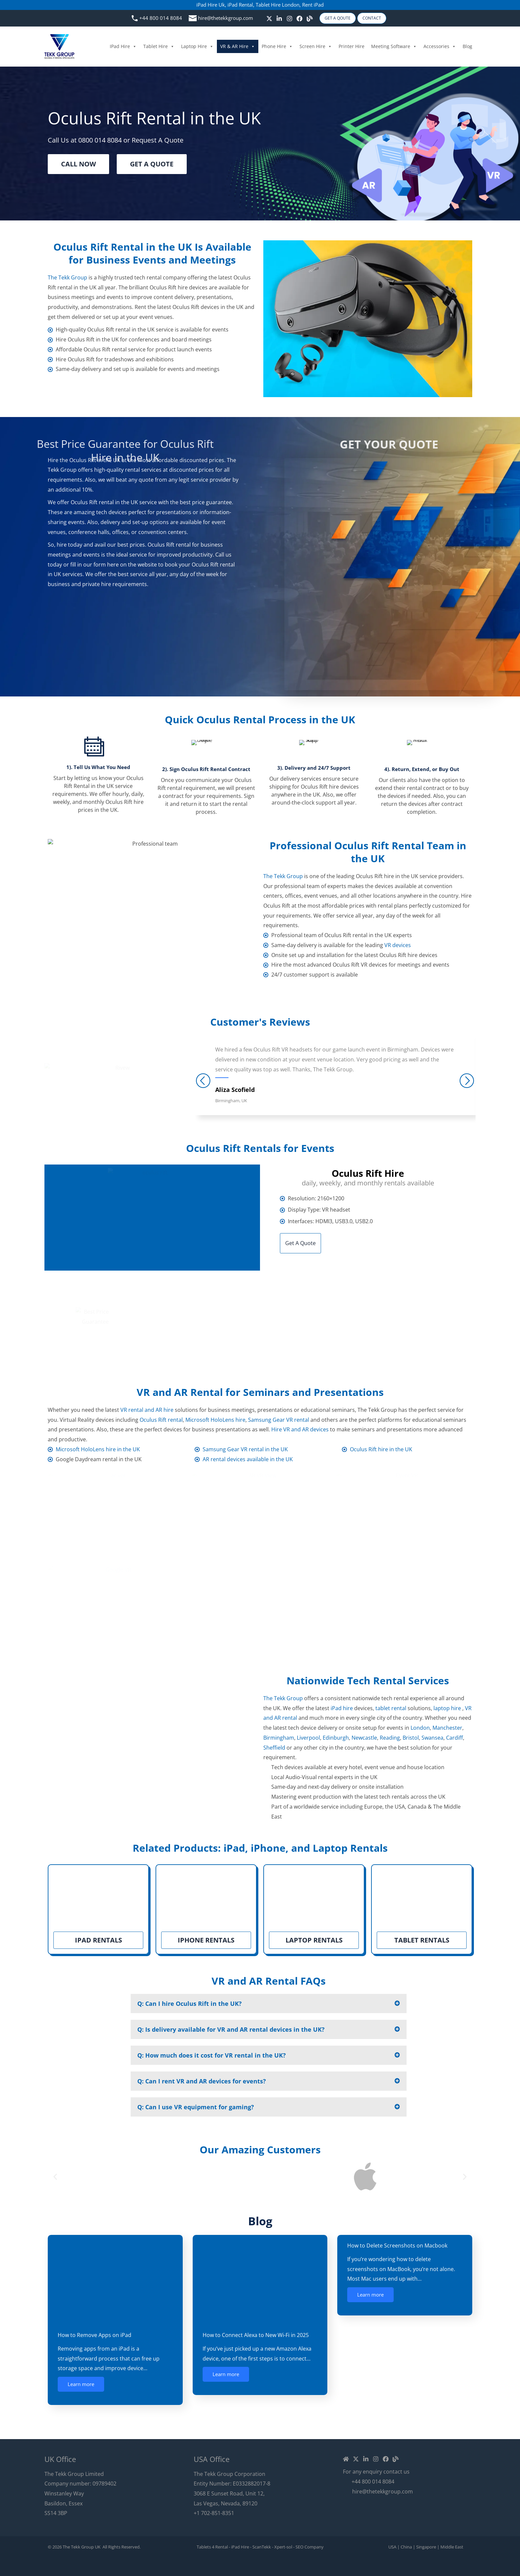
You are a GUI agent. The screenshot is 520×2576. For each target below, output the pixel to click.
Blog (467, 46)
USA (392, 2547)
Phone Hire (277, 46)
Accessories (439, 46)
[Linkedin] (366, 2459)
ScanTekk (261, 2547)
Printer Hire (351, 46)
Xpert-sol (283, 2547)
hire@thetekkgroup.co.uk (343, 1334)
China (406, 2547)
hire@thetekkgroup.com (225, 18)
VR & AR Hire (237, 46)
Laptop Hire (197, 46)
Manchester (447, 1727)
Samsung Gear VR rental (278, 1419)
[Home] (346, 2459)
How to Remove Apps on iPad (94, 2335)
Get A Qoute (338, 18)
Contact (371, 18)
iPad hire (342, 1708)
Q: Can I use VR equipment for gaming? (195, 2107)
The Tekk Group (67, 277)
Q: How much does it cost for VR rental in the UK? (211, 2055)
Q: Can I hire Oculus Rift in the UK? (189, 2003)
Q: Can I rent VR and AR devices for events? (201, 2081)
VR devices (397, 945)
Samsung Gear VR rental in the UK (245, 1449)
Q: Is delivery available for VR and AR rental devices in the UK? (231, 2029)
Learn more (81, 2384)
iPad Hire (123, 46)
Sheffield (274, 1747)
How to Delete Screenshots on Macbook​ (397, 2245)
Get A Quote (300, 1243)
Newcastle (364, 1737)
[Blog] (310, 19)
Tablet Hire (158, 46)
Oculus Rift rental (161, 1419)
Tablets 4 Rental (212, 2547)
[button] (269, 2003)
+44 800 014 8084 (160, 18)
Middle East (451, 2547)
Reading (390, 1737)
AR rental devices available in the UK (248, 1459)
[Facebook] (299, 19)
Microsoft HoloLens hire (215, 1419)
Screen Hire (315, 46)
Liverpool (308, 1737)
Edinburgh (336, 1737)
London (420, 1727)
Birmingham (278, 1737)
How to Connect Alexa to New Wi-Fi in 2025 (256, 2335)
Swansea (432, 1737)
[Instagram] (289, 19)
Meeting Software (394, 46)
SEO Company (309, 2547)
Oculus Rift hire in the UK (381, 1449)
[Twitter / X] (269, 19)
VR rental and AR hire (146, 1409)
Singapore (426, 2547)
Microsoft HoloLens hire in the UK (98, 1449)
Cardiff (454, 1737)
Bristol (411, 1737)
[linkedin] (279, 19)
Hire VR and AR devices (300, 1429)
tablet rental (390, 1708)
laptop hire (447, 1708)
